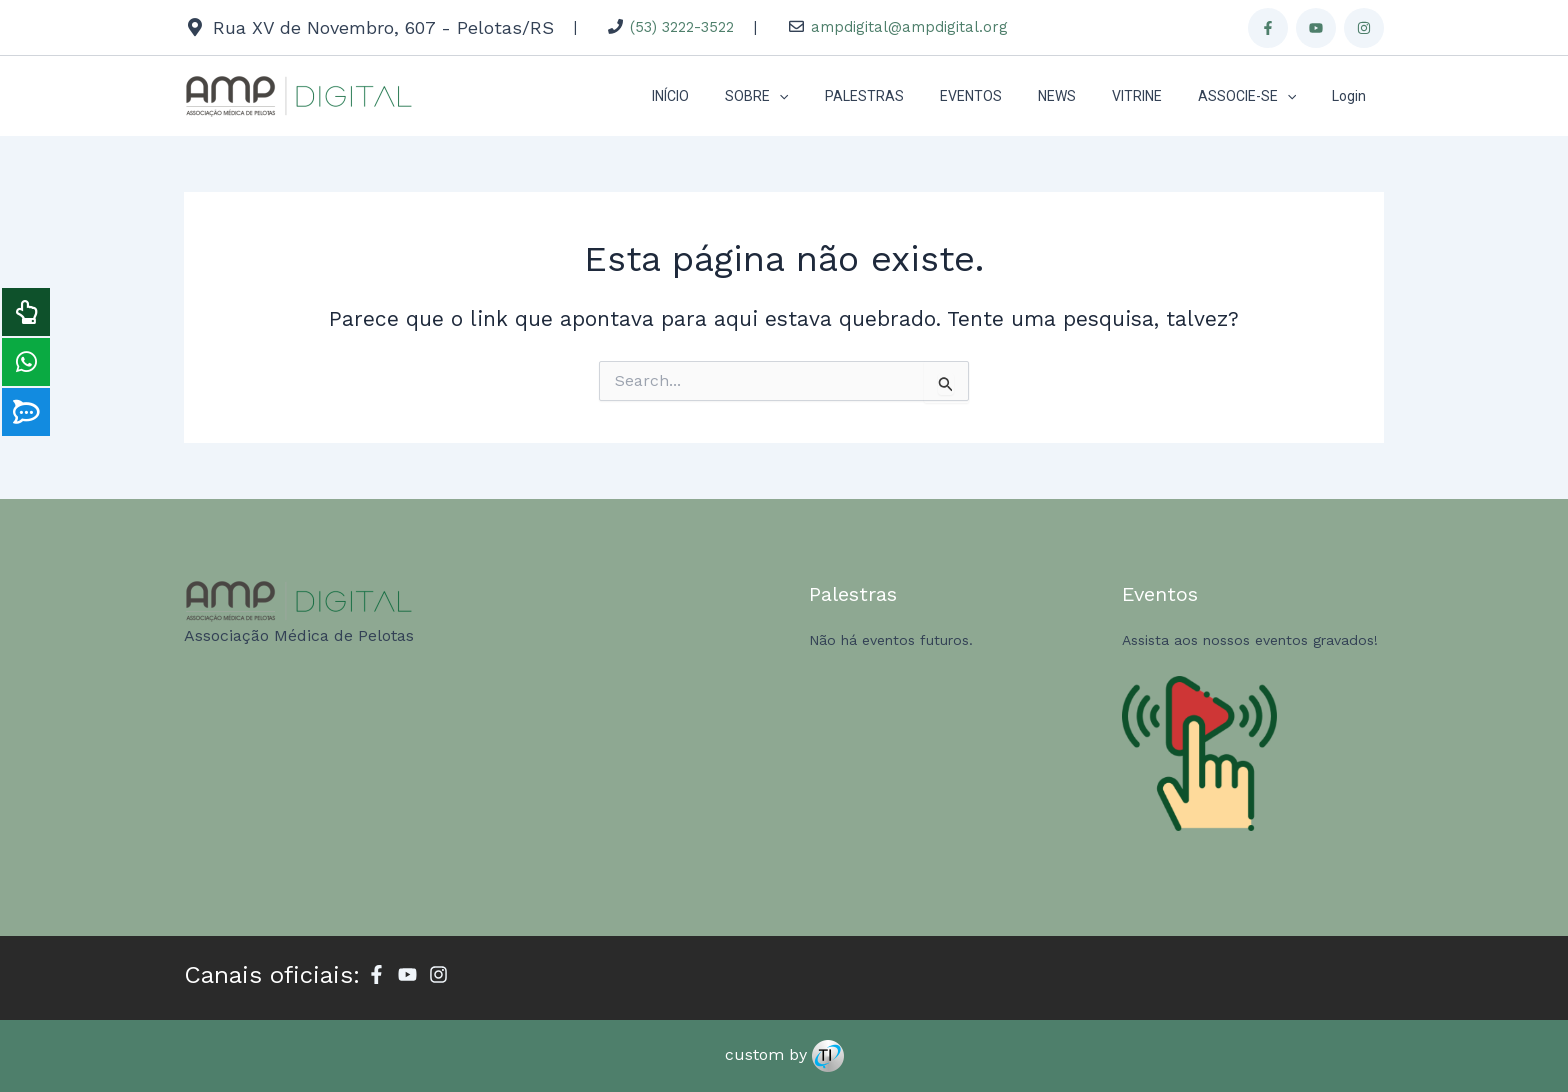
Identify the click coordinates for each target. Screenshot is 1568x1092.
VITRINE (1157, 96)
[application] (831, 96)
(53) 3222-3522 (682, 27)
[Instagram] (1364, 28)
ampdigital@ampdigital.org (909, 27)
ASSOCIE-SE (1259, 96)
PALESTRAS (908, 96)
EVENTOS (1007, 96)
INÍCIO (730, 96)
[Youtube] (1316, 28)
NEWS (1085, 96)
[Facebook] (1268, 28)
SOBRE (808, 96)
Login (1353, 96)
